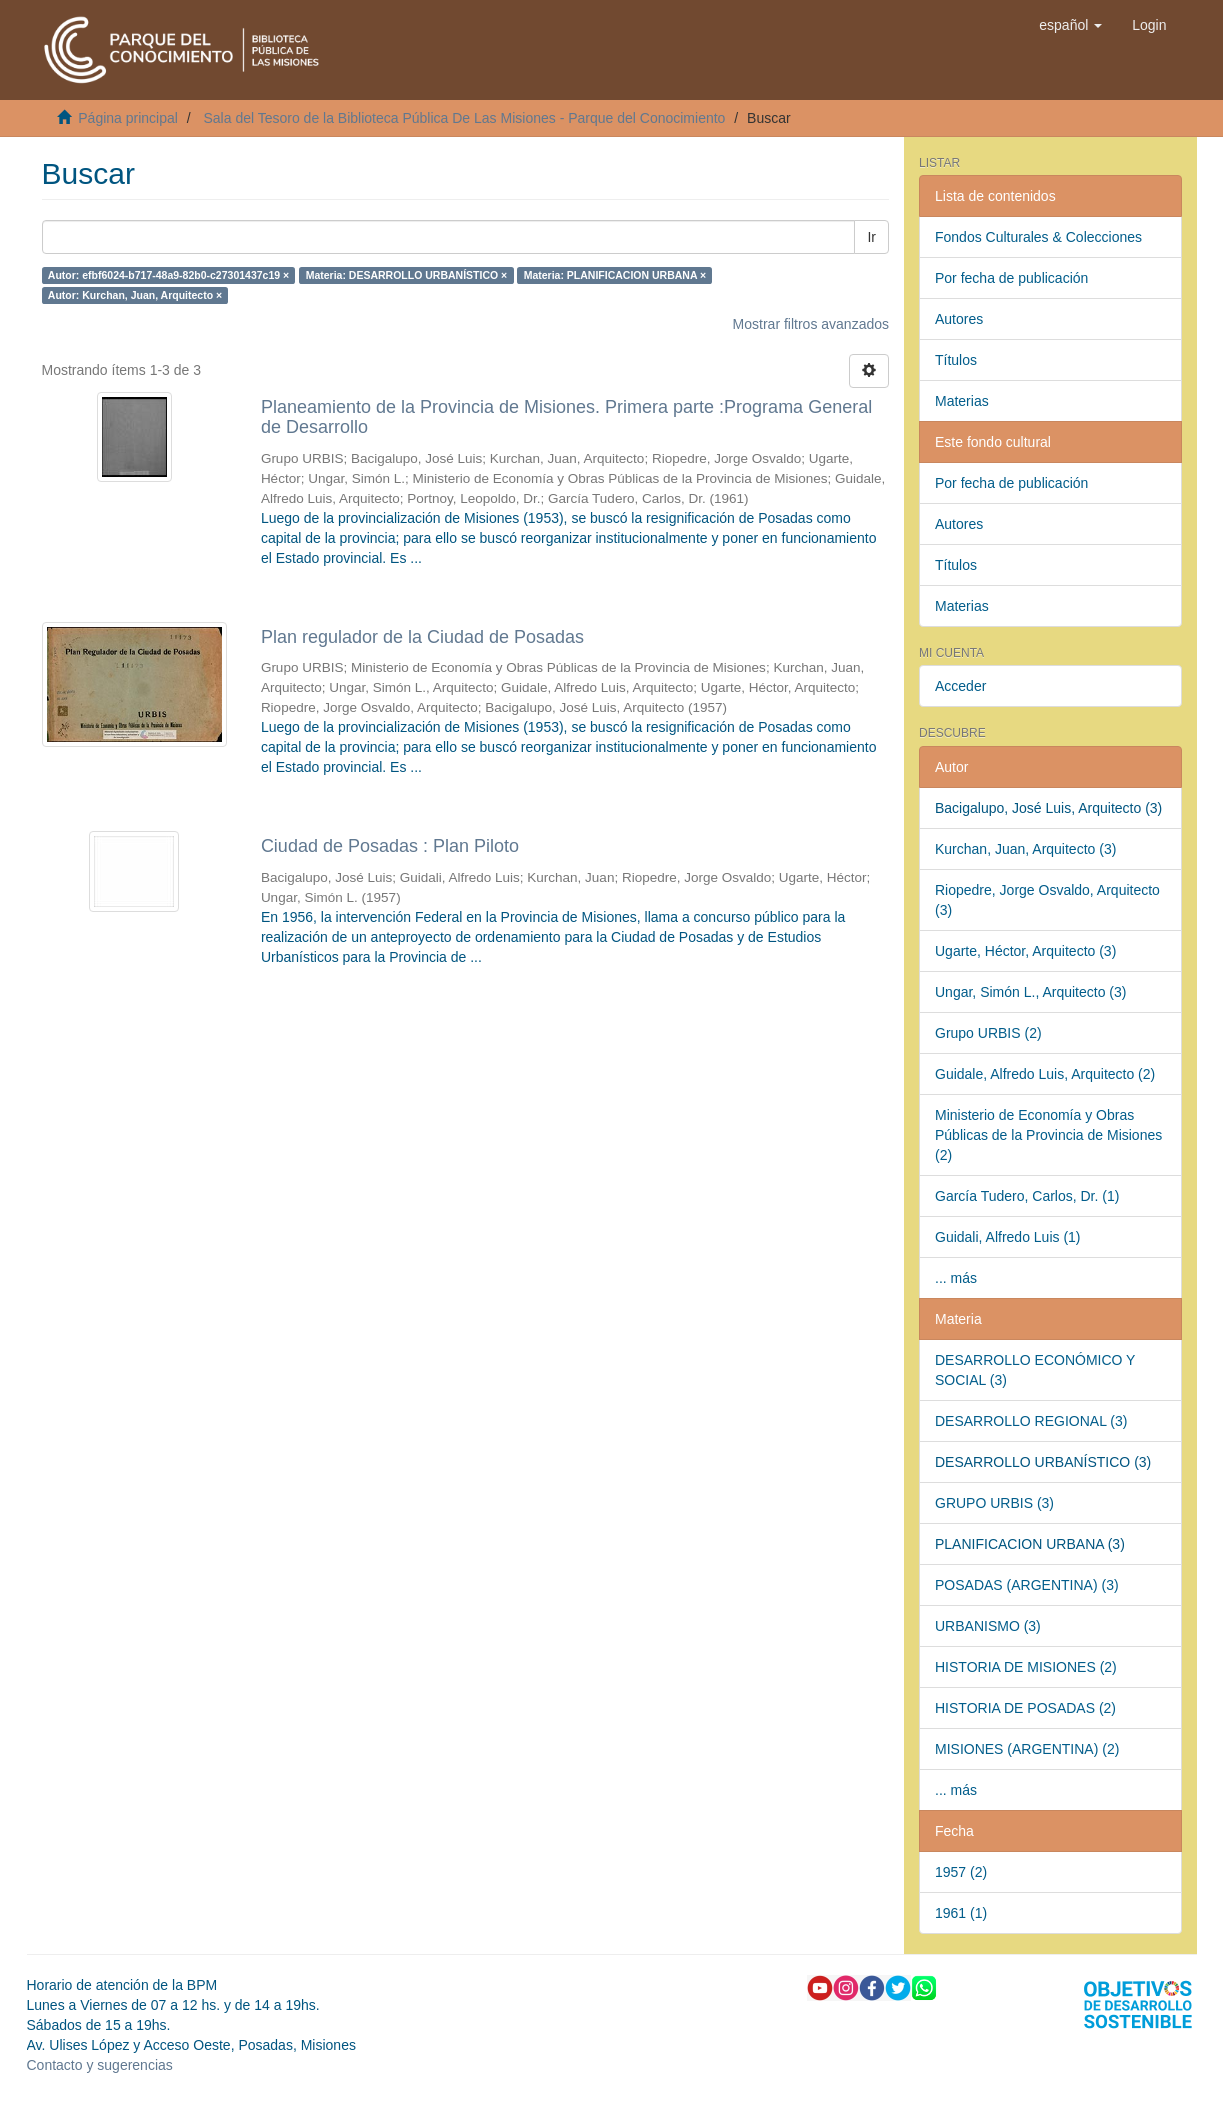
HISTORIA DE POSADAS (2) (1025, 1708)
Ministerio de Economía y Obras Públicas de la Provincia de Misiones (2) (1048, 1135)
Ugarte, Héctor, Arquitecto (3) (1025, 951)
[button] (1070, 25)
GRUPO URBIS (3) (994, 1503)
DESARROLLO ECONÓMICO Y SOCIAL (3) (1035, 1370)
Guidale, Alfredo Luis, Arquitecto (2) (1045, 1074)
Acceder (960, 686)
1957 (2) (961, 1872)
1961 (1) (961, 1913)
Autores (959, 319)
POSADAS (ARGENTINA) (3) (1027, 1585)
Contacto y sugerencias (100, 2065)
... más (956, 1278)
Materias (962, 401)
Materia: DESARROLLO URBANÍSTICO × (407, 275)
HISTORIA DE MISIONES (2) (1026, 1667)
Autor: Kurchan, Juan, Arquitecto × (135, 295)
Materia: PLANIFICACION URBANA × (615, 275)
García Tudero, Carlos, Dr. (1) (1027, 1196)
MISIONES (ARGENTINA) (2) (1027, 1749)
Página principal (128, 118)
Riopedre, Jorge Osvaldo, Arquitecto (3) (1047, 900)
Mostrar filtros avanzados (811, 324)
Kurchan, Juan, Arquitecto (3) (1025, 849)
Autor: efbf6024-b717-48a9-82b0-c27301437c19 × (168, 275)
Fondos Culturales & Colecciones (1038, 237)
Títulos (956, 360)
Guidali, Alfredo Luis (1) (1008, 1237)
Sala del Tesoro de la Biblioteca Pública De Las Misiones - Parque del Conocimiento (464, 118)
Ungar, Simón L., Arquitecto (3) (1030, 992)
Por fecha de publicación (1011, 278)
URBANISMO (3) (988, 1626)
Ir (871, 237)
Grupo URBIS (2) (988, 1033)
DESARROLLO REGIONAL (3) (1031, 1421)
